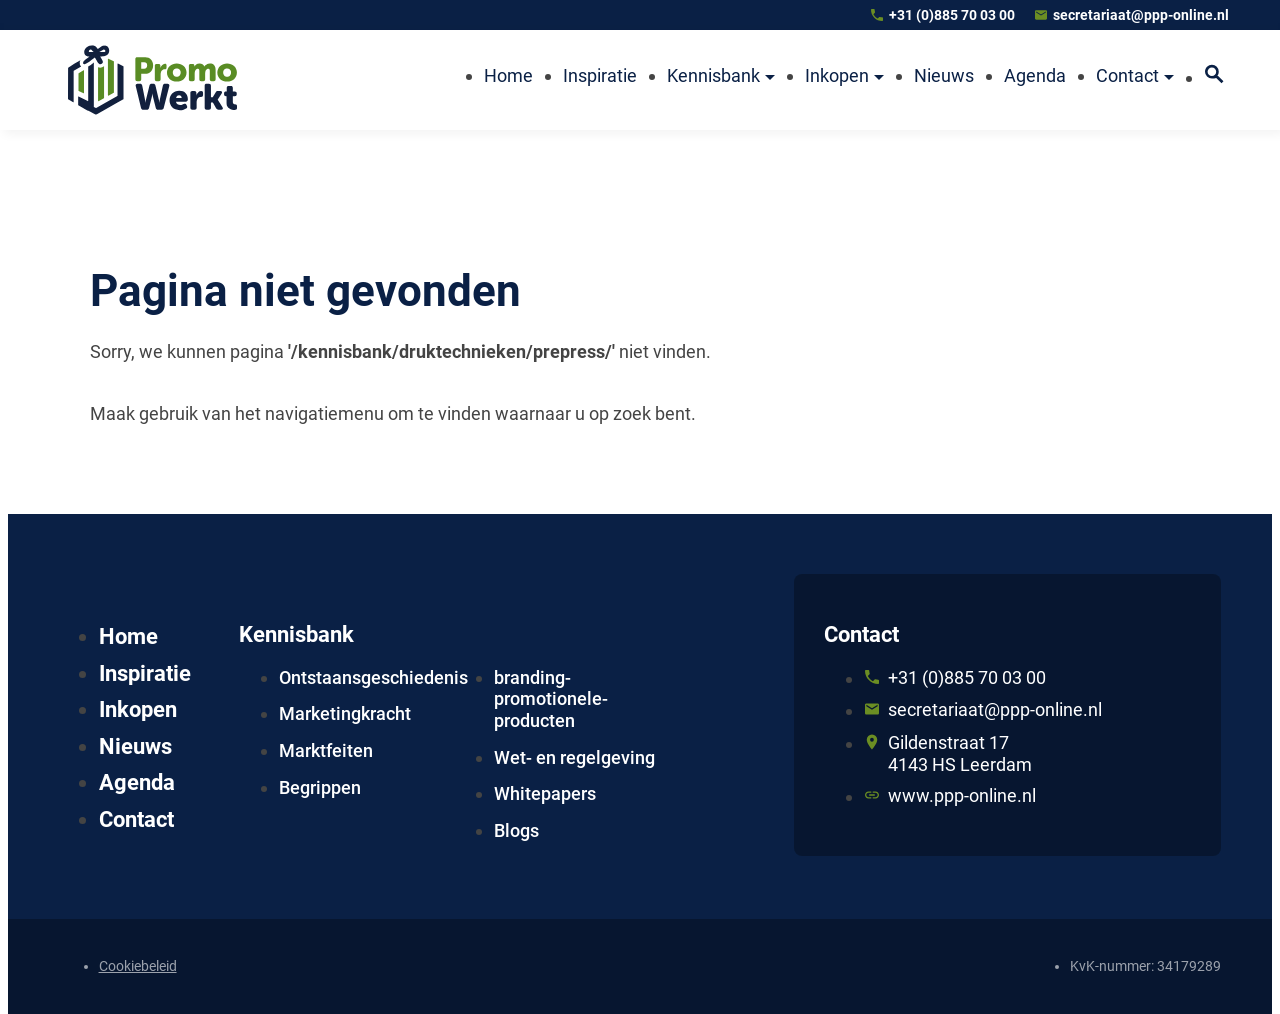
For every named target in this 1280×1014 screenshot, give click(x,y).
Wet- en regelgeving (574, 757)
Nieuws (135, 746)
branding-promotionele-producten (551, 699)
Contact (136, 819)
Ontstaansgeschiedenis (373, 677)
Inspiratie (145, 673)
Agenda (137, 782)
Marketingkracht (345, 713)
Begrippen (320, 787)
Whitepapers (545, 793)
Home (128, 636)
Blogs (516, 830)
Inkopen (138, 709)
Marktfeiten (326, 750)
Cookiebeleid (138, 966)
